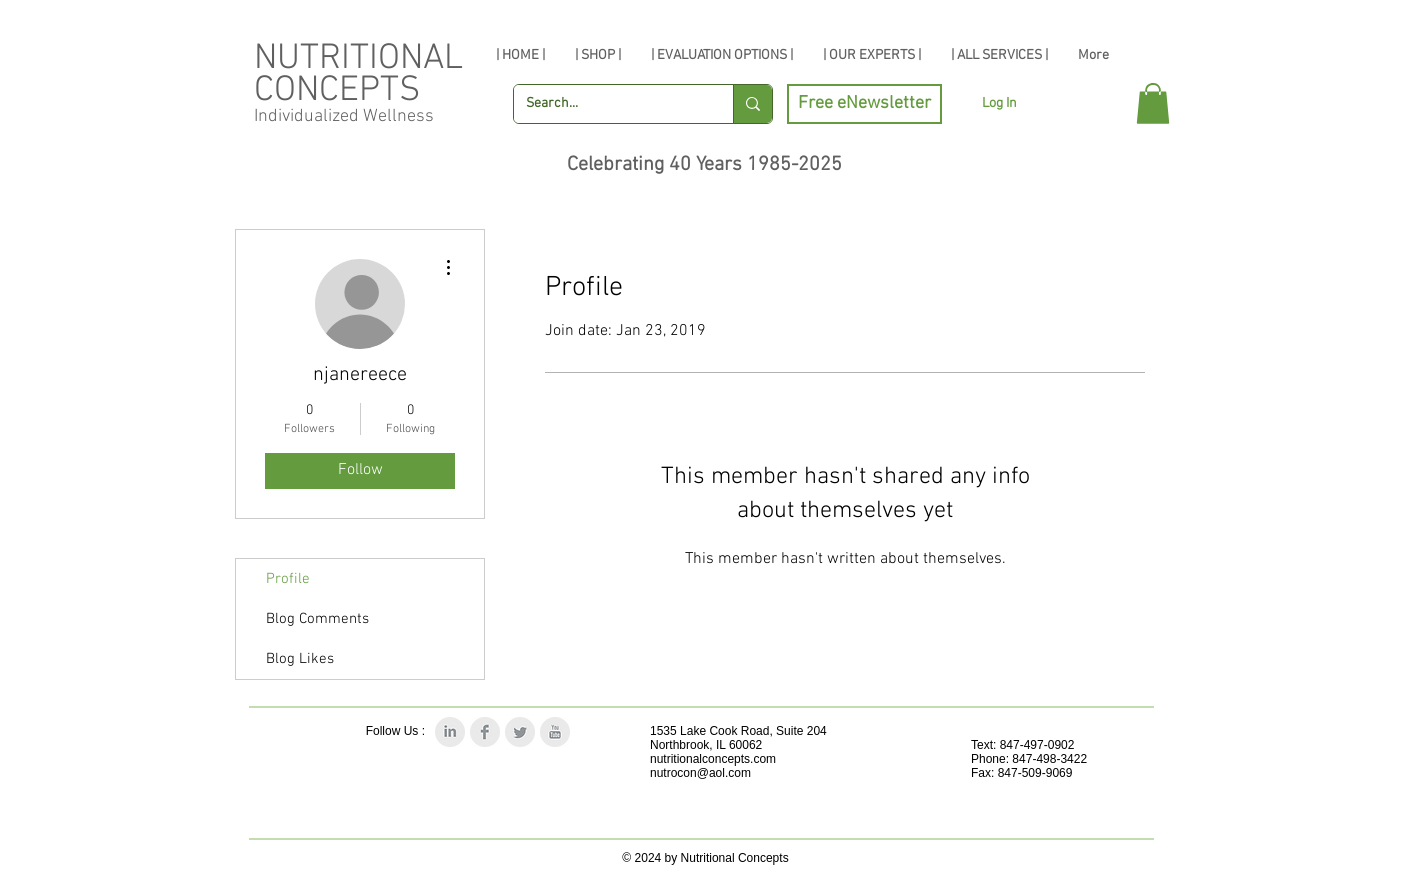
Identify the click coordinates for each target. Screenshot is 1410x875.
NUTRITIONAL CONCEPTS (358, 75)
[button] (1153, 103)
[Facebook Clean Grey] (485, 732)
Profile (288, 579)
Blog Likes (300, 659)
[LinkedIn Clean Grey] (450, 732)
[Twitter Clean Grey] (520, 732)
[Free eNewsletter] (864, 104)
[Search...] (608, 104)
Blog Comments (317, 619)
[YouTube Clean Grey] (555, 732)
